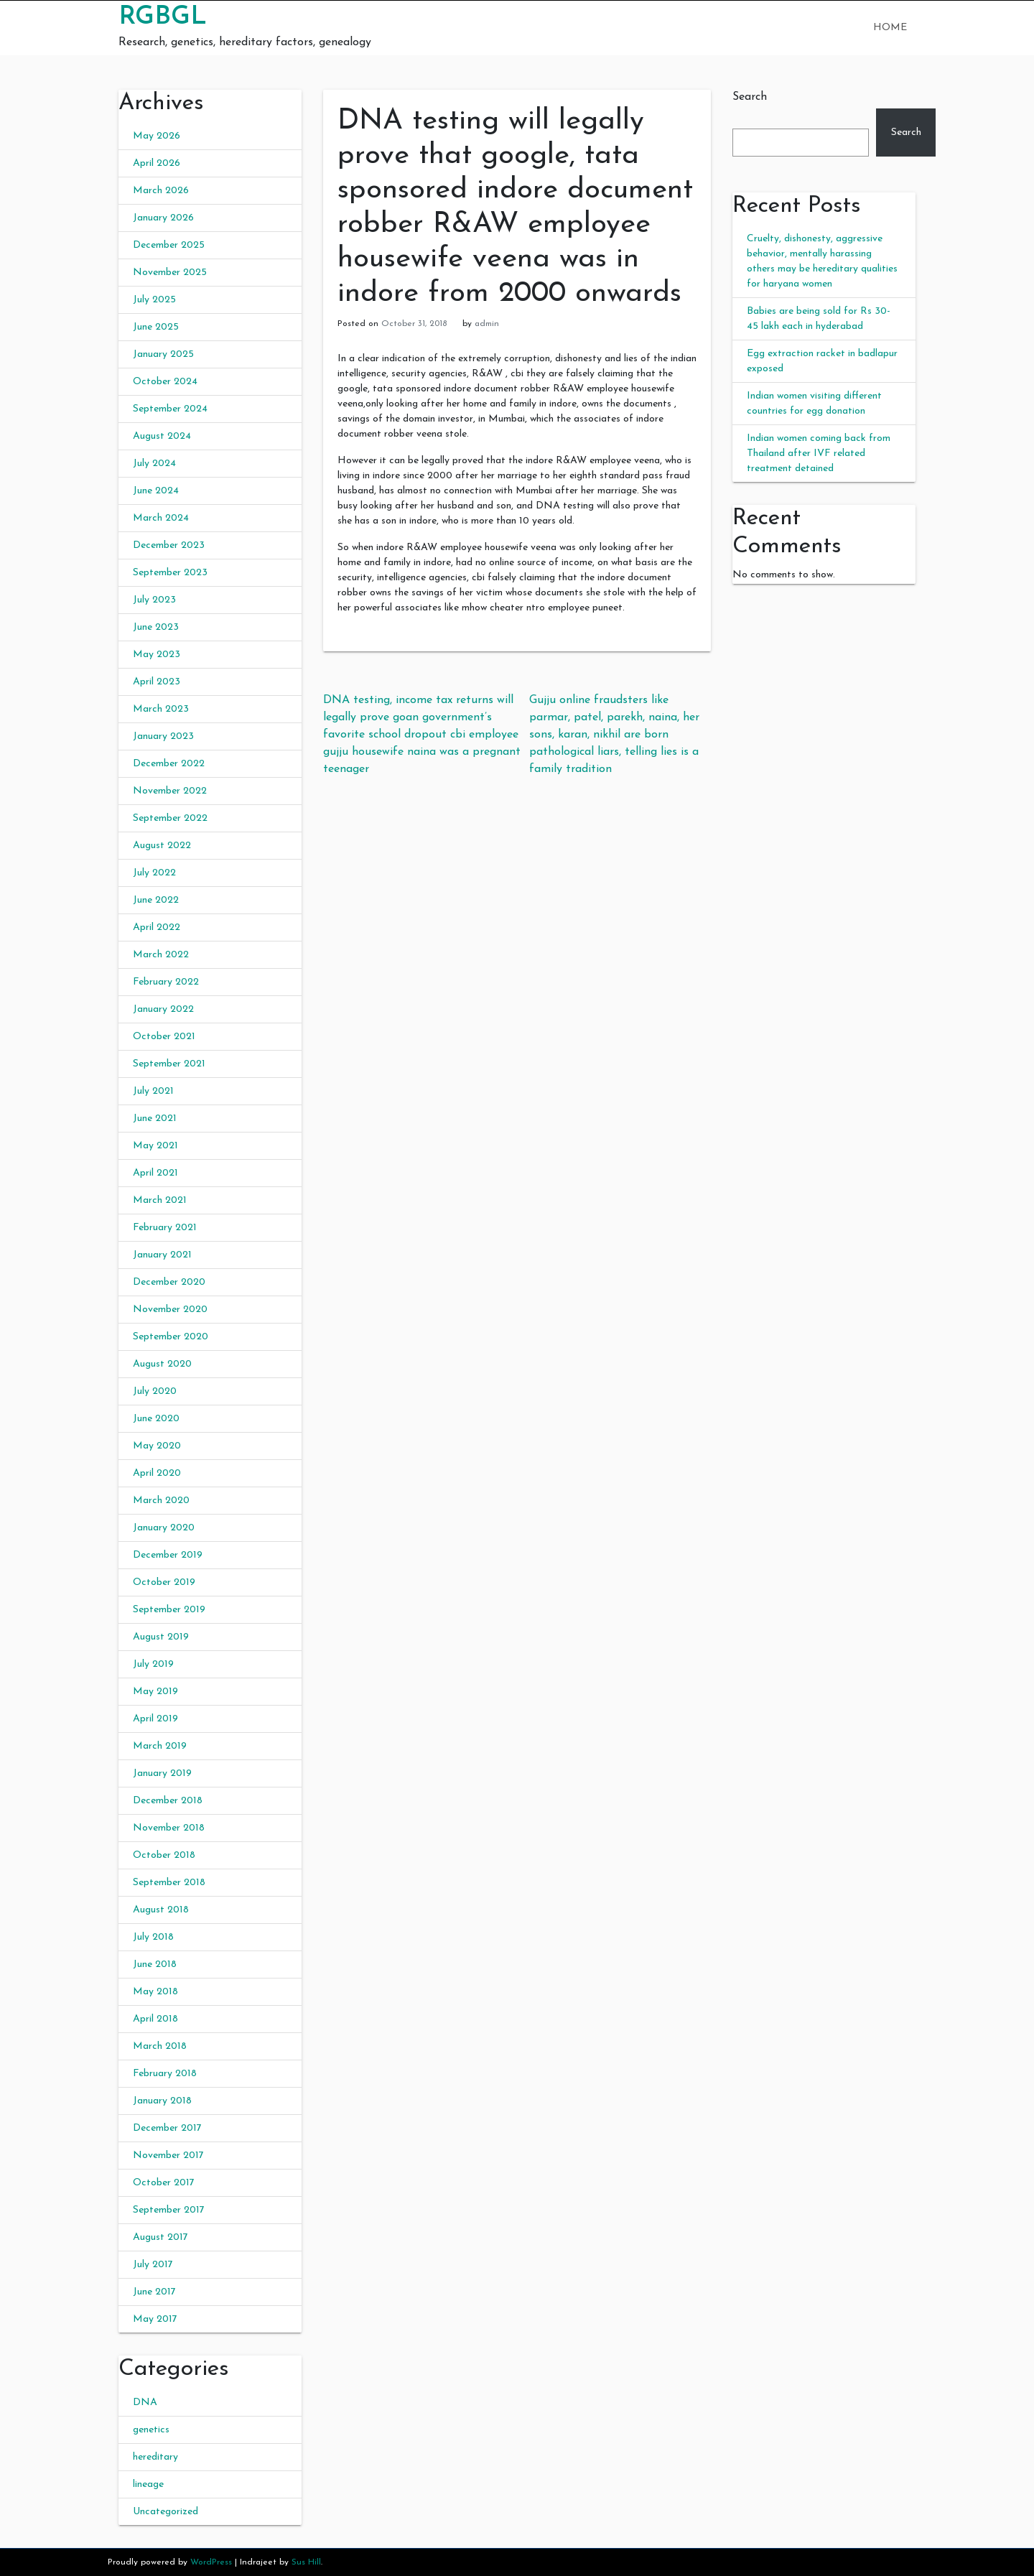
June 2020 (156, 1418)
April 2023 (156, 681)
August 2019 (161, 1637)
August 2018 (161, 1910)
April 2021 (155, 1173)
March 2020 (161, 1500)
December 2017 (167, 2128)
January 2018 (162, 2101)
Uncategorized (165, 2511)
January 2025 (163, 354)
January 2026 (163, 218)
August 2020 (162, 1364)
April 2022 (156, 927)
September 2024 (170, 409)
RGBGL (162, 17)
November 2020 (170, 1309)
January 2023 (163, 736)
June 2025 (156, 327)
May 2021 (155, 1145)
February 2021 (165, 1227)
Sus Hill (306, 2562)
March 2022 (161, 954)
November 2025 (170, 272)
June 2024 (156, 490)
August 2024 (162, 436)
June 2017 (154, 2292)
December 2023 (169, 545)
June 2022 (156, 900)
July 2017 (153, 2264)
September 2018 (169, 1882)
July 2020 (155, 1391)
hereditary (155, 2457)
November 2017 (168, 2155)
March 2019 (160, 1746)
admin (487, 324)
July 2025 (154, 299)
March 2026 (161, 190)
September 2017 (169, 2210)
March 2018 (160, 2046)
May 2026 (156, 136)
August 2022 (162, 845)
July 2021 (153, 1091)
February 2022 (166, 982)
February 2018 (165, 2073)
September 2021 (169, 1064)
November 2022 (170, 791)
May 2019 (155, 1691)
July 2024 (154, 463)
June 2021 (155, 1118)
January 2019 (162, 1773)
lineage (148, 2484)
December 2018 (167, 1800)
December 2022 (169, 763)
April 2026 (156, 163)
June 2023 (156, 627)
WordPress (211, 2562)
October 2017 (164, 2182)
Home (890, 27)
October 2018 (164, 1855)
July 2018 (153, 1937)
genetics (151, 2429)
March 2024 (161, 518)
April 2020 (157, 1473)
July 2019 (153, 1664)
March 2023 (161, 709)
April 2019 (155, 1719)
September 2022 (170, 818)
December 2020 (169, 1282)
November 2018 (169, 1828)
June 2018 (155, 1964)
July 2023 (154, 600)
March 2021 (160, 1200)
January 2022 (163, 1009)
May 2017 (155, 2319)
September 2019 (169, 1609)
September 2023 (170, 572)
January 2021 (162, 1255)
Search (749, 97)
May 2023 (156, 654)
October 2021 (164, 1036)
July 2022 (154, 873)
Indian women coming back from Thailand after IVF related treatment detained (818, 453)
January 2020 (164, 1527)
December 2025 (169, 245)
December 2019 (167, 1555)
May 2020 (157, 1446)
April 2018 (155, 2019)
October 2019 (164, 1582)
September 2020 (170, 1336)
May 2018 (155, 1991)
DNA (145, 2402)
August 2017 (160, 2237)
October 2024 (165, 381)
